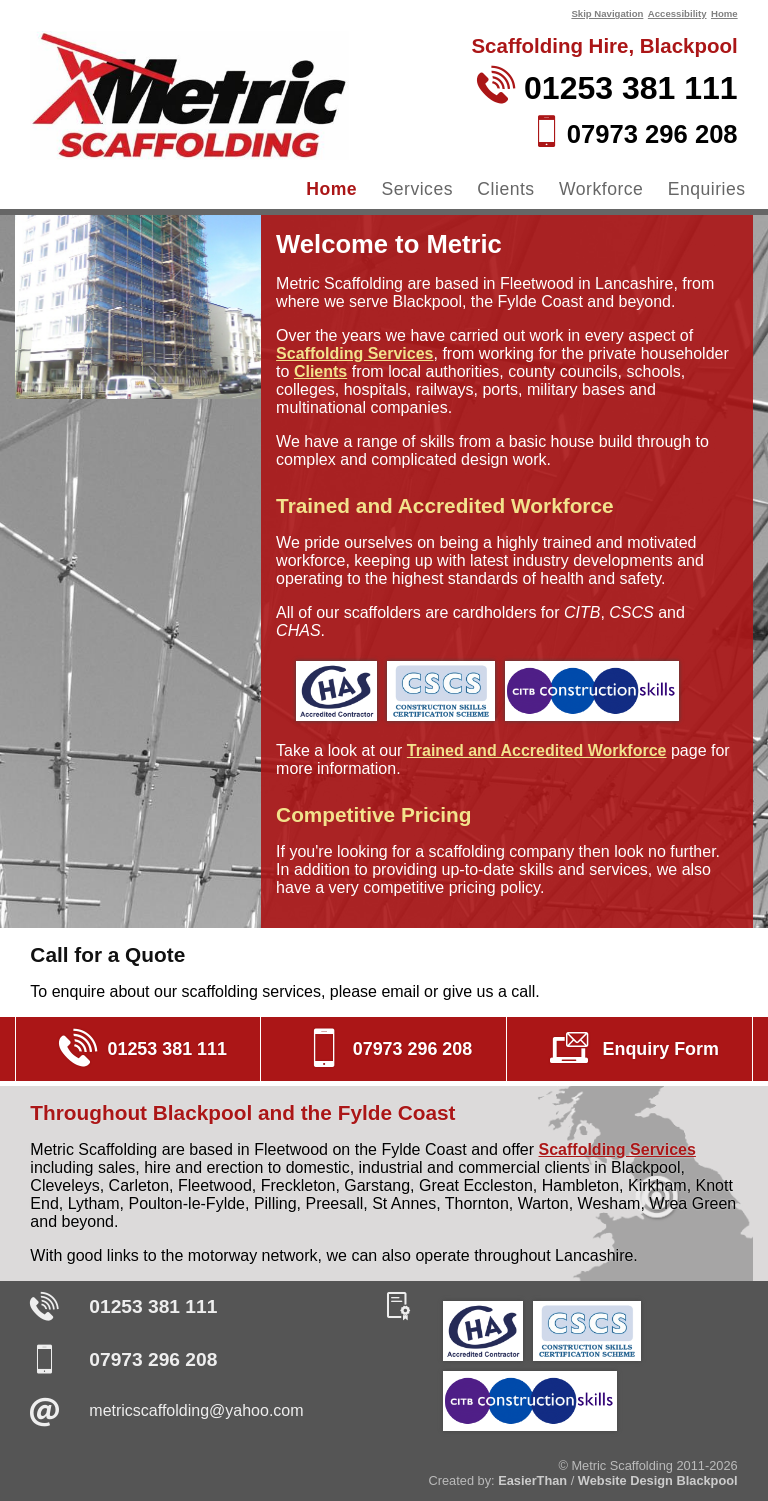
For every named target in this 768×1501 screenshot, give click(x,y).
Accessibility (677, 13)
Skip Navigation (607, 13)
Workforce (601, 189)
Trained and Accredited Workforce (537, 750)
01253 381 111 (153, 1306)
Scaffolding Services (354, 353)
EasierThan (532, 1480)
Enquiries (707, 189)
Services (417, 189)
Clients (505, 189)
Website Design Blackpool (658, 1480)
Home (724, 13)
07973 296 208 (153, 1359)
